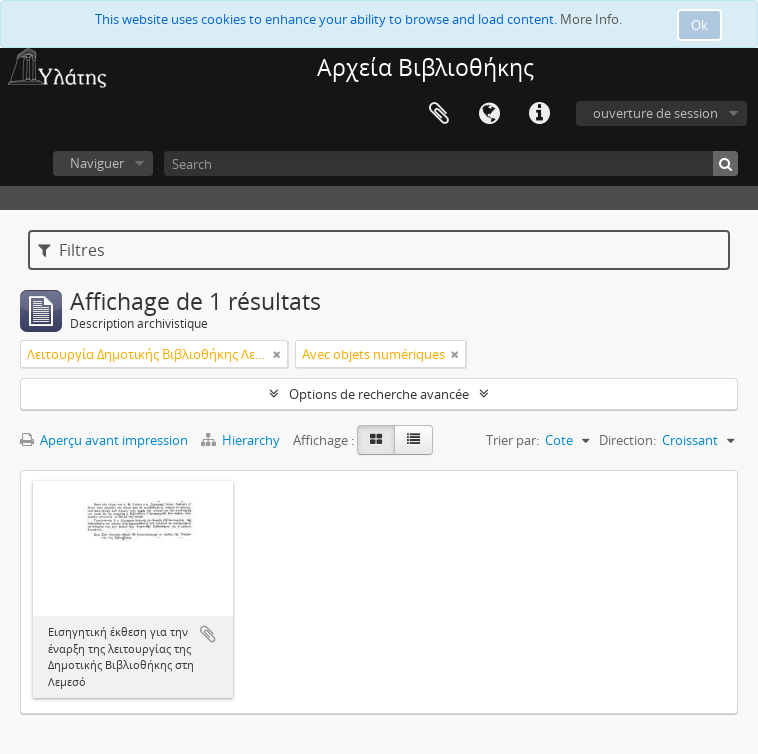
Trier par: (512, 440)
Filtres (71, 250)
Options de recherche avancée (379, 394)
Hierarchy (242, 440)
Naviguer (97, 163)
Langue (489, 114)
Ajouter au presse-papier (208, 634)
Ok (699, 25)
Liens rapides (539, 114)
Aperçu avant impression (104, 440)
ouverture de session (655, 113)
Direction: (627, 440)
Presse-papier (439, 114)
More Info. (591, 19)
